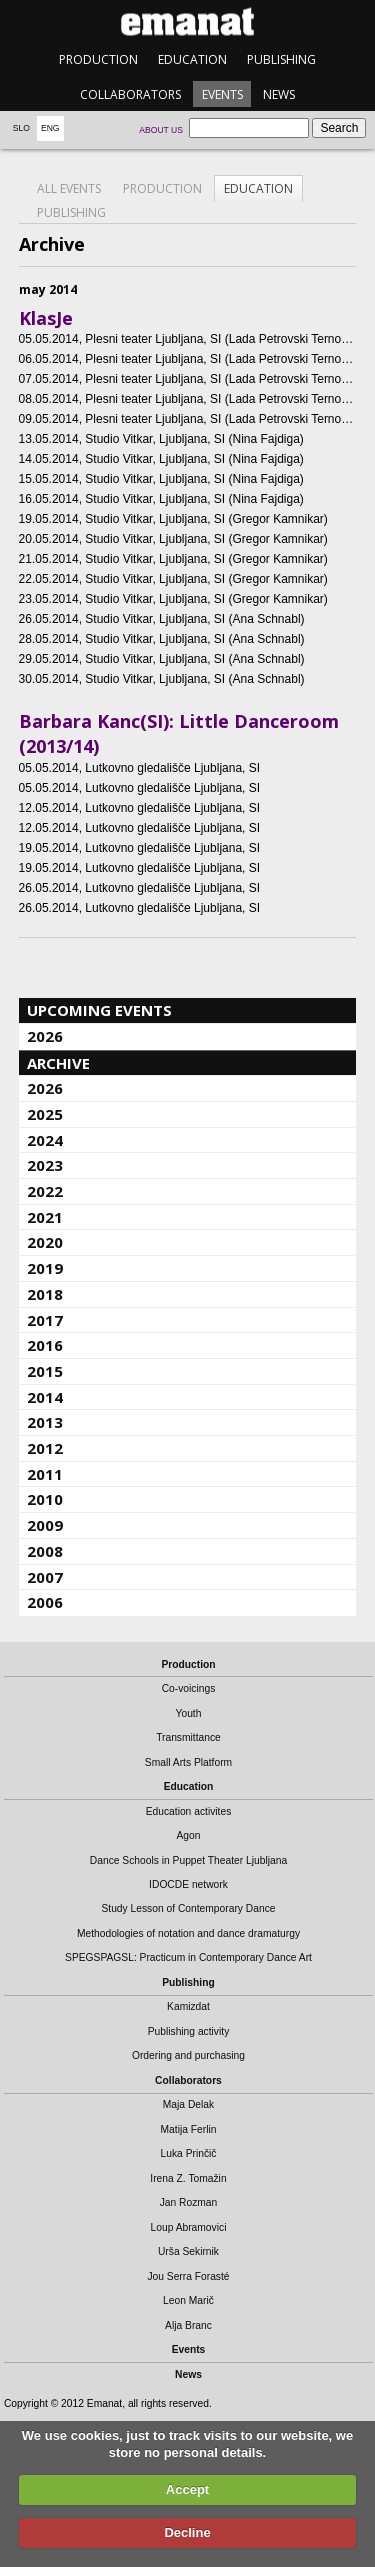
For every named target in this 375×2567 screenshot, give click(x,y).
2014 (45, 1397)
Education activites (189, 1811)
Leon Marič (188, 2300)
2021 (45, 1217)
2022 (45, 1191)
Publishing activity (189, 2031)
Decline (187, 2532)
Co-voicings (189, 1688)
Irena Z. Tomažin (188, 2178)
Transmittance (188, 1737)
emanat (187, 21)
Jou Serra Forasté (188, 2276)
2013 (45, 1422)
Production (98, 59)
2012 (45, 1448)
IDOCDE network (188, 1884)
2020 (45, 1242)
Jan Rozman (189, 2202)
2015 (45, 1371)
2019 (45, 1268)
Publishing (281, 59)
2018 (45, 1294)
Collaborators (130, 94)
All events (69, 188)
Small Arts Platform (188, 1762)
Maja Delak (188, 2104)
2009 (45, 1525)
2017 (45, 1320)
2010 (45, 1499)
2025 (45, 1114)
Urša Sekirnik (188, 2251)
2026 (45, 1036)
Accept (187, 2489)
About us (161, 130)
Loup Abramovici (189, 2227)
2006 (45, 1602)
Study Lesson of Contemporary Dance (188, 1908)
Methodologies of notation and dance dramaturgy (188, 1933)
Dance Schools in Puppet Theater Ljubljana (188, 1860)
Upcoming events (99, 1010)
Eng (50, 128)
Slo (21, 128)
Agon (188, 1835)
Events (222, 94)
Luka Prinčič (189, 2153)
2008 (45, 1551)
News (279, 94)
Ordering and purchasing (188, 2055)
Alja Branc (188, 2325)
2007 (45, 1577)
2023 (45, 1165)
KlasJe (46, 318)
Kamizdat (188, 2006)
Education (192, 59)
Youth (189, 1713)
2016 (45, 1345)
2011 (45, 1474)
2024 (45, 1140)
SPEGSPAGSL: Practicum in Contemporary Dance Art (188, 1957)
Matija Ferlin (189, 2129)
